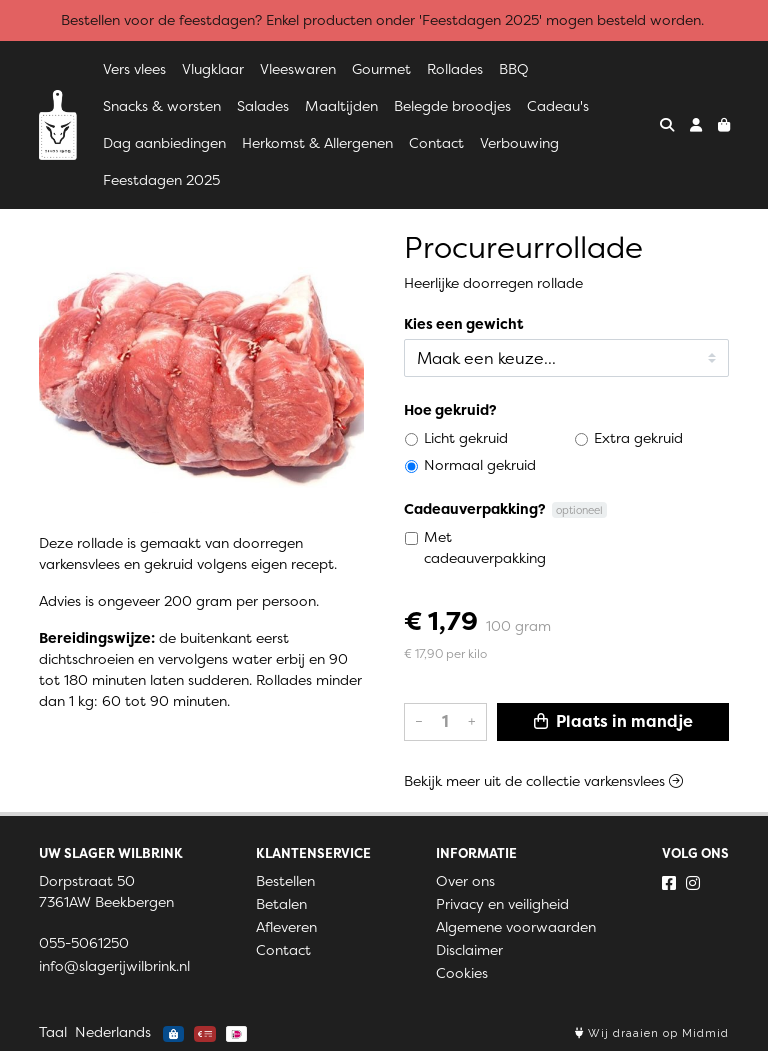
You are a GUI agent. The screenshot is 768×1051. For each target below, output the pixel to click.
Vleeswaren (298, 69)
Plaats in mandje (613, 721)
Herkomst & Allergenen (317, 143)
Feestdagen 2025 (161, 180)
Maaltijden (341, 106)
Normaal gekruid (480, 465)
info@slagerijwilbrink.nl (114, 966)
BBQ (514, 69)
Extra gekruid (638, 438)
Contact (436, 143)
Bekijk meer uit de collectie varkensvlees (543, 781)
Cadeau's (558, 106)
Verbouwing (519, 143)
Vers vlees (134, 69)
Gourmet (381, 69)
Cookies (462, 973)
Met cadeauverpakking (485, 547)
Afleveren (286, 927)
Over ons (465, 881)
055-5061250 (84, 943)
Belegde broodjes (452, 106)
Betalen (281, 904)
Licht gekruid (466, 438)
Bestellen (285, 881)
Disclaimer (469, 950)
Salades (263, 106)
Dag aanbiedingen (164, 143)
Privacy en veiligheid (502, 904)
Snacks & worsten (162, 106)
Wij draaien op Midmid (652, 1033)
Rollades (455, 69)
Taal (53, 1032)
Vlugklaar (213, 69)
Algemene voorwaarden (516, 927)
